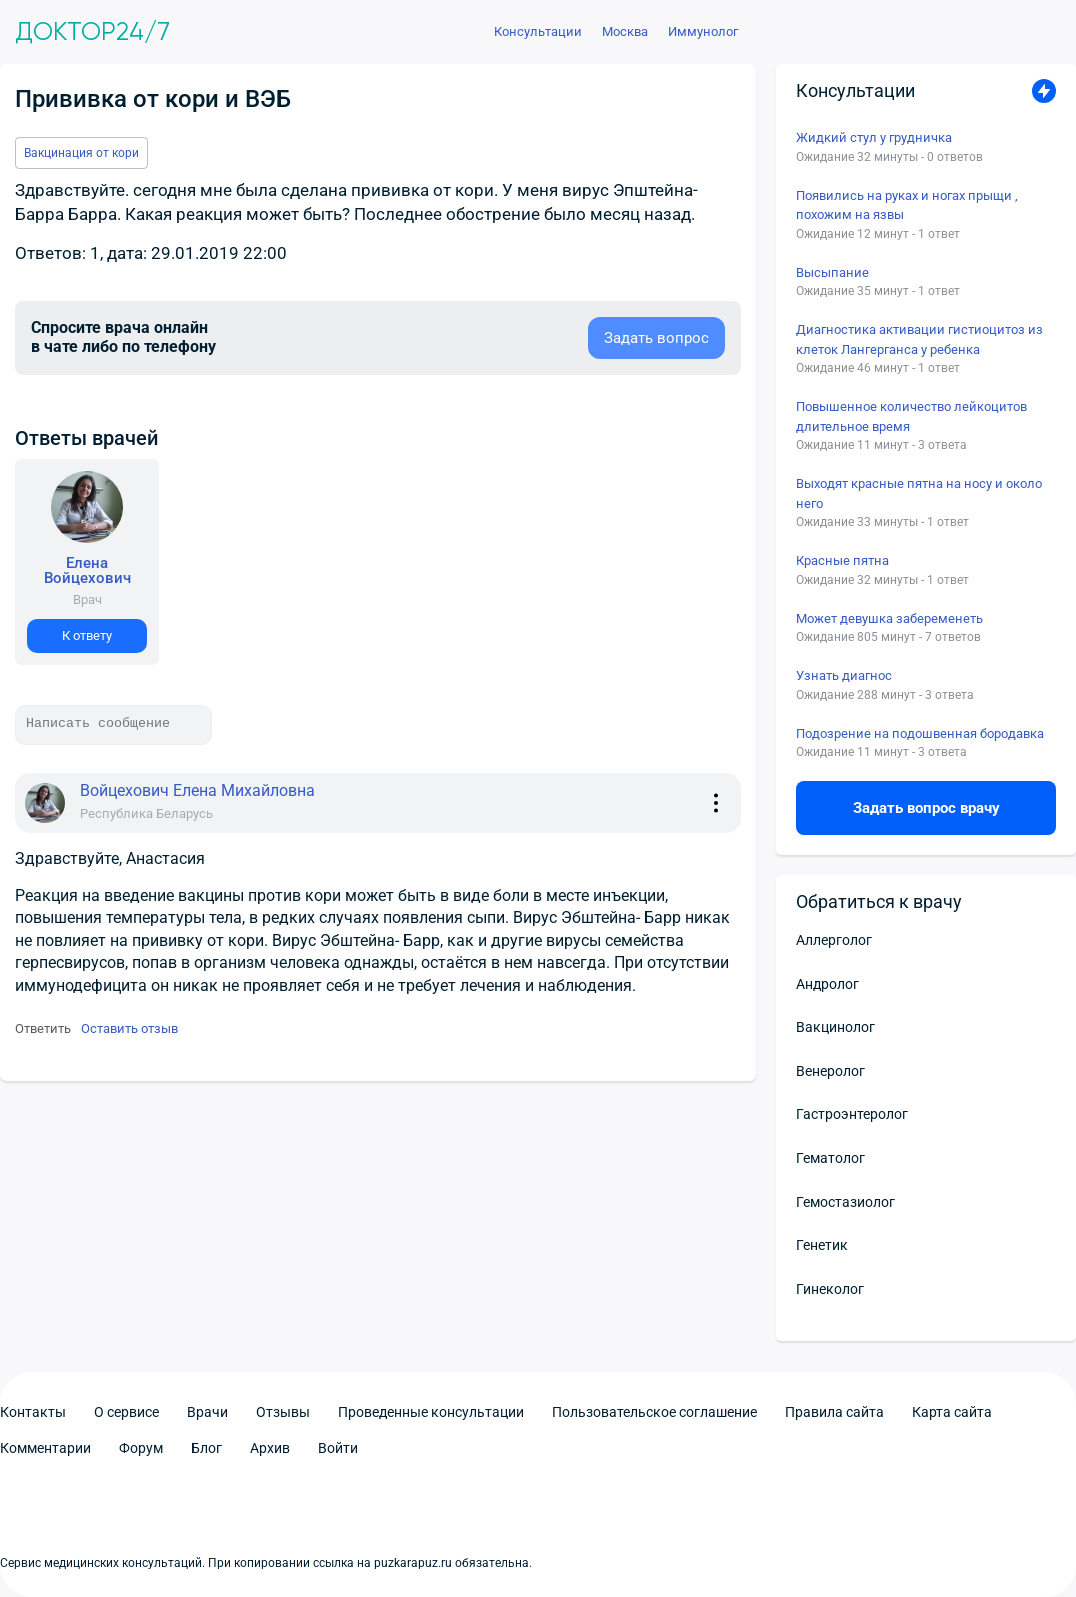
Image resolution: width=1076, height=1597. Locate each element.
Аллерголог (834, 940)
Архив (270, 1448)
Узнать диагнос (844, 675)
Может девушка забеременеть (889, 618)
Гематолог (830, 1158)
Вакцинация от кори (81, 153)
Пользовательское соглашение (654, 1412)
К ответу (87, 635)
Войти (338, 1448)
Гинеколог (830, 1289)
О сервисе (126, 1412)
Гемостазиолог (845, 1202)
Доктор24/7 (92, 32)
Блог (206, 1448)
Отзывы (283, 1412)
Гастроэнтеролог (852, 1114)
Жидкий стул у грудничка (874, 137)
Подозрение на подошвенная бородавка (920, 733)
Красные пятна (842, 560)
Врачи (207, 1412)
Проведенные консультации (431, 1412)
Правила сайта (834, 1412)
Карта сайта (952, 1412)
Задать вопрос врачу (926, 808)
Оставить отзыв (129, 1028)
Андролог (827, 984)
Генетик (822, 1245)
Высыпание (832, 272)
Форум (141, 1448)
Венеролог (830, 1071)
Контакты (33, 1412)
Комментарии (45, 1448)
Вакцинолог (835, 1027)
